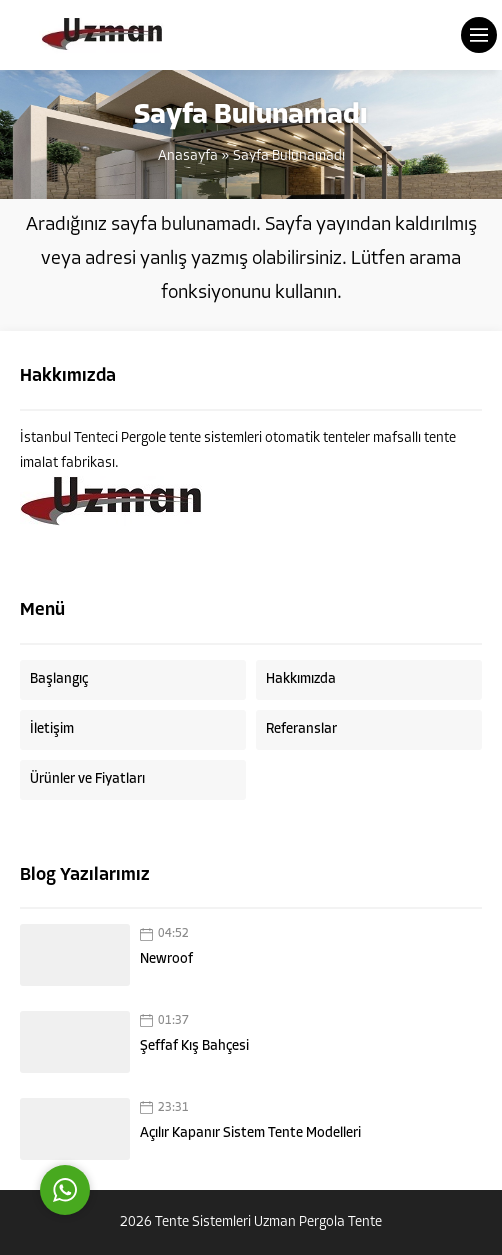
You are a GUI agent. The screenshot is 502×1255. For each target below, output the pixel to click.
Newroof (166, 959)
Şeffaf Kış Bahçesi (194, 1046)
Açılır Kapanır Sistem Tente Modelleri (250, 1133)
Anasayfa (188, 156)
